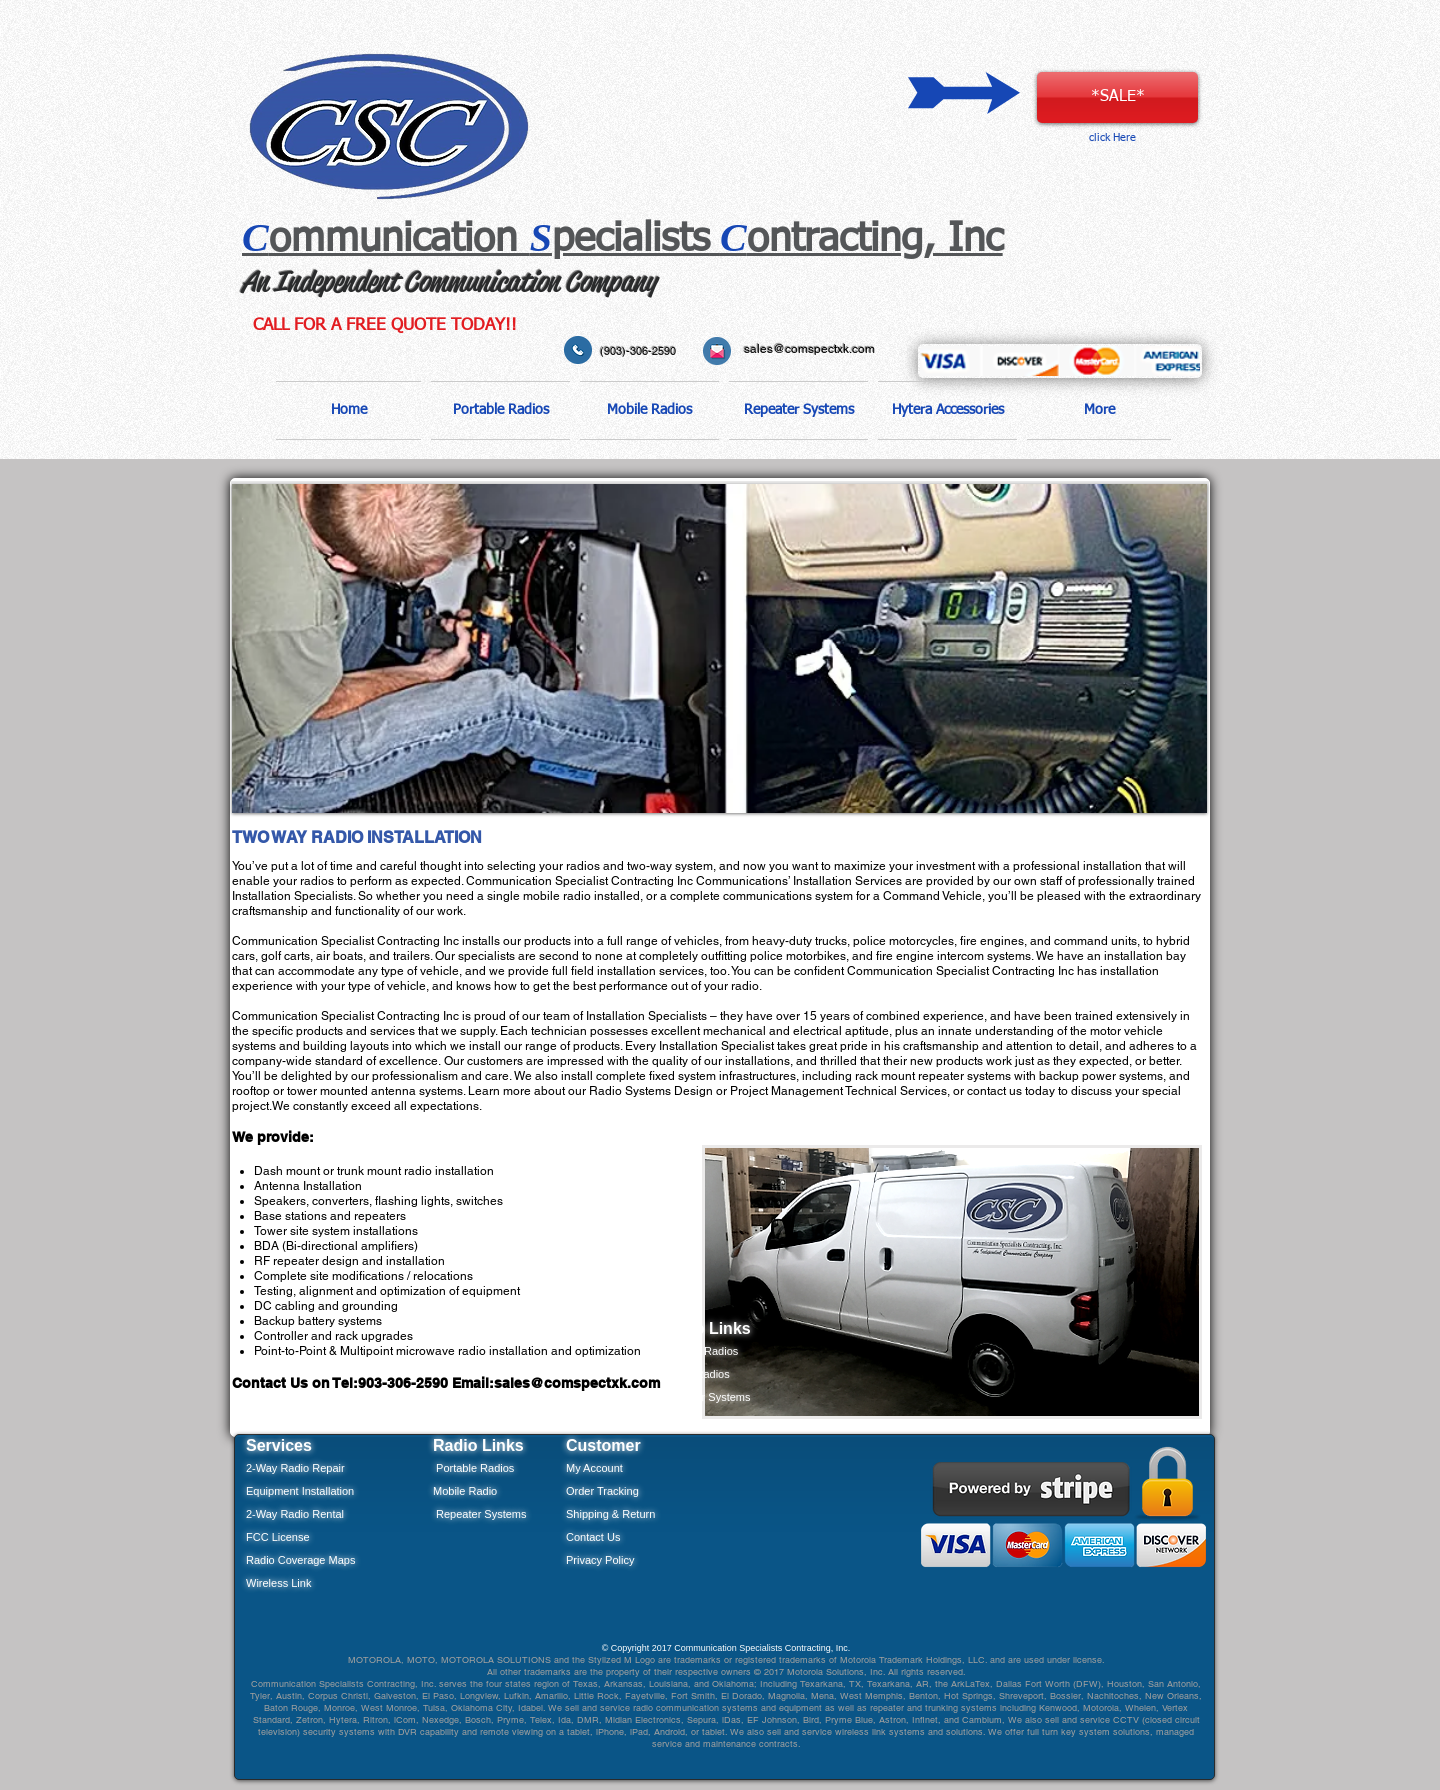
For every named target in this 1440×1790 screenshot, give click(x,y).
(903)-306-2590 (638, 351)
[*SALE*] (1117, 97)
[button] (500, 410)
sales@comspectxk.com (809, 349)
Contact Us (593, 1537)
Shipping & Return (610, 1514)
